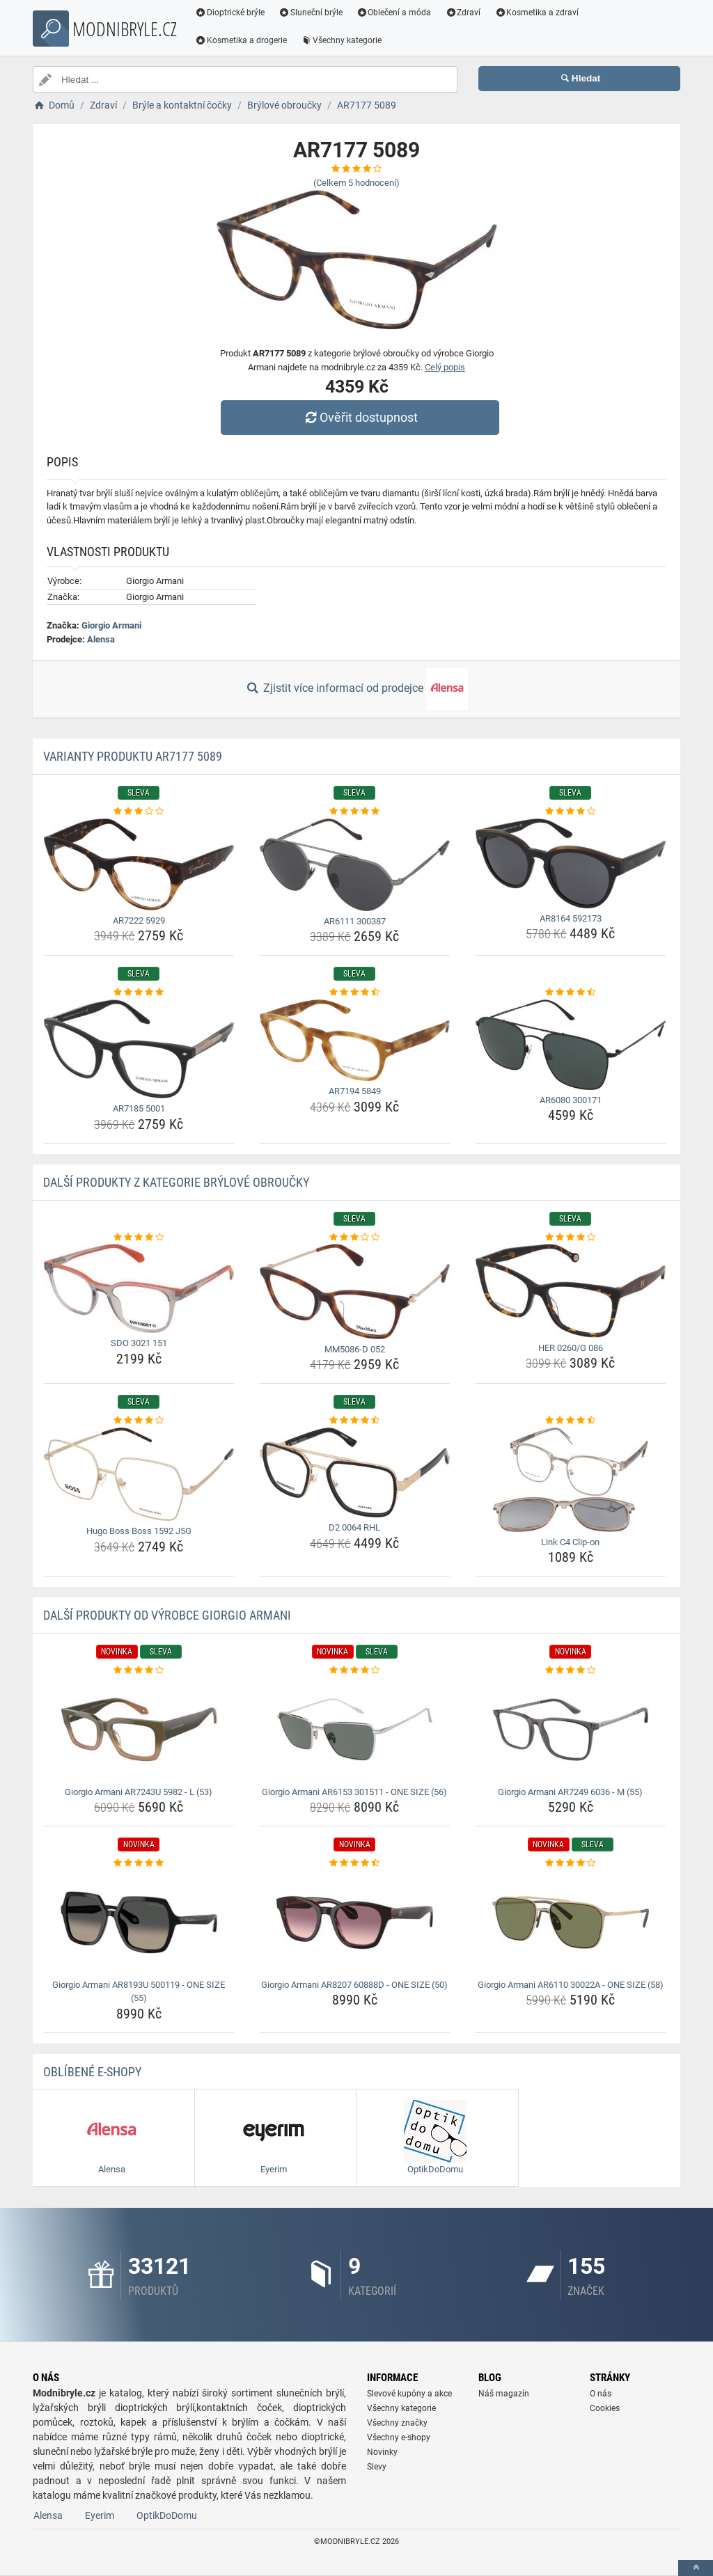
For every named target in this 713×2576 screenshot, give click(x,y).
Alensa (101, 639)
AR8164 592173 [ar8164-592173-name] (571, 918)
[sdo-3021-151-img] (139, 1288)
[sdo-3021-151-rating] (139, 1237)
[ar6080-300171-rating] (571, 992)
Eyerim (99, 2515)
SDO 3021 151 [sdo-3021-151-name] (139, 1343)
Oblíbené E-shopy (92, 2071)
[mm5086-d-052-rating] (355, 1237)
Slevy (376, 2467)
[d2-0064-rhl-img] (355, 1472)
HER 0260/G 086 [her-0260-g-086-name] (570, 1348)
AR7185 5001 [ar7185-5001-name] (139, 1108)
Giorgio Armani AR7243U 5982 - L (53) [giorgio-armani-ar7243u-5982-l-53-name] (138, 1792)
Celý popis (445, 367)
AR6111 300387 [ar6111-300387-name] (355, 921)
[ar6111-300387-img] (355, 865)
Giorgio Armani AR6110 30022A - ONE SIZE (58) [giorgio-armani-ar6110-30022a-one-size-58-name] (571, 1985)
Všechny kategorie (341, 40)
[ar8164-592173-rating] (571, 812)
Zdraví (462, 12)
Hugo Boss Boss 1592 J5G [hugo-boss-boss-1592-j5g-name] (138, 1531)
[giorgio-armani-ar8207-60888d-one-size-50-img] (355, 1922)
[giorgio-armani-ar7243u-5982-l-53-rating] (139, 1670)
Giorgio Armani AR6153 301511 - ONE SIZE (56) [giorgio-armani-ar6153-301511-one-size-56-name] (354, 1792)
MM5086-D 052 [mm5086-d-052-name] (354, 1349)
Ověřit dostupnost (360, 417)
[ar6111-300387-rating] (355, 812)
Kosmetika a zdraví (536, 12)
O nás (600, 2394)
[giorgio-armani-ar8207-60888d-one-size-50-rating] (355, 1863)
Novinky (382, 2452)
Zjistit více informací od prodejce (356, 689)
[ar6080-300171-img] (571, 1044)
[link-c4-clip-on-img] (571, 1480)
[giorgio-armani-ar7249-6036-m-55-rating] (571, 1670)
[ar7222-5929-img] (139, 864)
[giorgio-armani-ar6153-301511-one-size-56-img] (355, 1729)
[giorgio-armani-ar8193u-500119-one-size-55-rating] (139, 1863)
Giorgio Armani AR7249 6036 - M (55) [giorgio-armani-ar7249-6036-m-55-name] (570, 1792)
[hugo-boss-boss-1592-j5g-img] (139, 1474)
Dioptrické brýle (230, 12)
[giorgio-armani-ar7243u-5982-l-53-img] (139, 1729)
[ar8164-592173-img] (571, 863)
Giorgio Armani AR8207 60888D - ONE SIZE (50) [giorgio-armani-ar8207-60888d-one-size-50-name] (354, 1985)
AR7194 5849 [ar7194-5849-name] (355, 1091)
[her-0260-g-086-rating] (571, 1237)
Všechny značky (397, 2423)
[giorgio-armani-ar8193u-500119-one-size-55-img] (139, 1922)
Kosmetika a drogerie (241, 40)
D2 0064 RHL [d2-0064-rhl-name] (354, 1527)
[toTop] (695, 2568)
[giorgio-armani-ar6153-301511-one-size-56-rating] (355, 1670)
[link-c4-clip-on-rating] (571, 1421)
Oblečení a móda (394, 12)
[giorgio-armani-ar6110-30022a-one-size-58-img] (571, 1922)
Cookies (605, 2408)
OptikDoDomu (166, 2515)
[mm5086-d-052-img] (355, 1291)
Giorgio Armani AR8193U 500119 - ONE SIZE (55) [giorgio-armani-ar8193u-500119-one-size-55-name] (138, 1992)
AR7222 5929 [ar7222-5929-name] (139, 920)
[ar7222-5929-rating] (139, 812)
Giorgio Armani (111, 625)
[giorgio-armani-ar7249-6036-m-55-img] (571, 1729)
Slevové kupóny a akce (409, 2394)
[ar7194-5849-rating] (355, 992)
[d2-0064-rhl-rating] (355, 1421)
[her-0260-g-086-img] (571, 1290)
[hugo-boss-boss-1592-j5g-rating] (139, 1421)
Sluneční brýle (311, 12)
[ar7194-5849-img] (355, 1040)
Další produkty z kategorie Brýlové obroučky (176, 1182)
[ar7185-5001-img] (139, 1048)
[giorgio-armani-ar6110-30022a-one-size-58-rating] (571, 1863)
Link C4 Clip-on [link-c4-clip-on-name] (570, 1542)
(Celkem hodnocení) (356, 182)
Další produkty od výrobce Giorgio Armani (167, 1615)
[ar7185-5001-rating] (139, 992)
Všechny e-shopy (398, 2437)
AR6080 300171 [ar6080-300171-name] (571, 1100)
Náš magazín (503, 2394)
